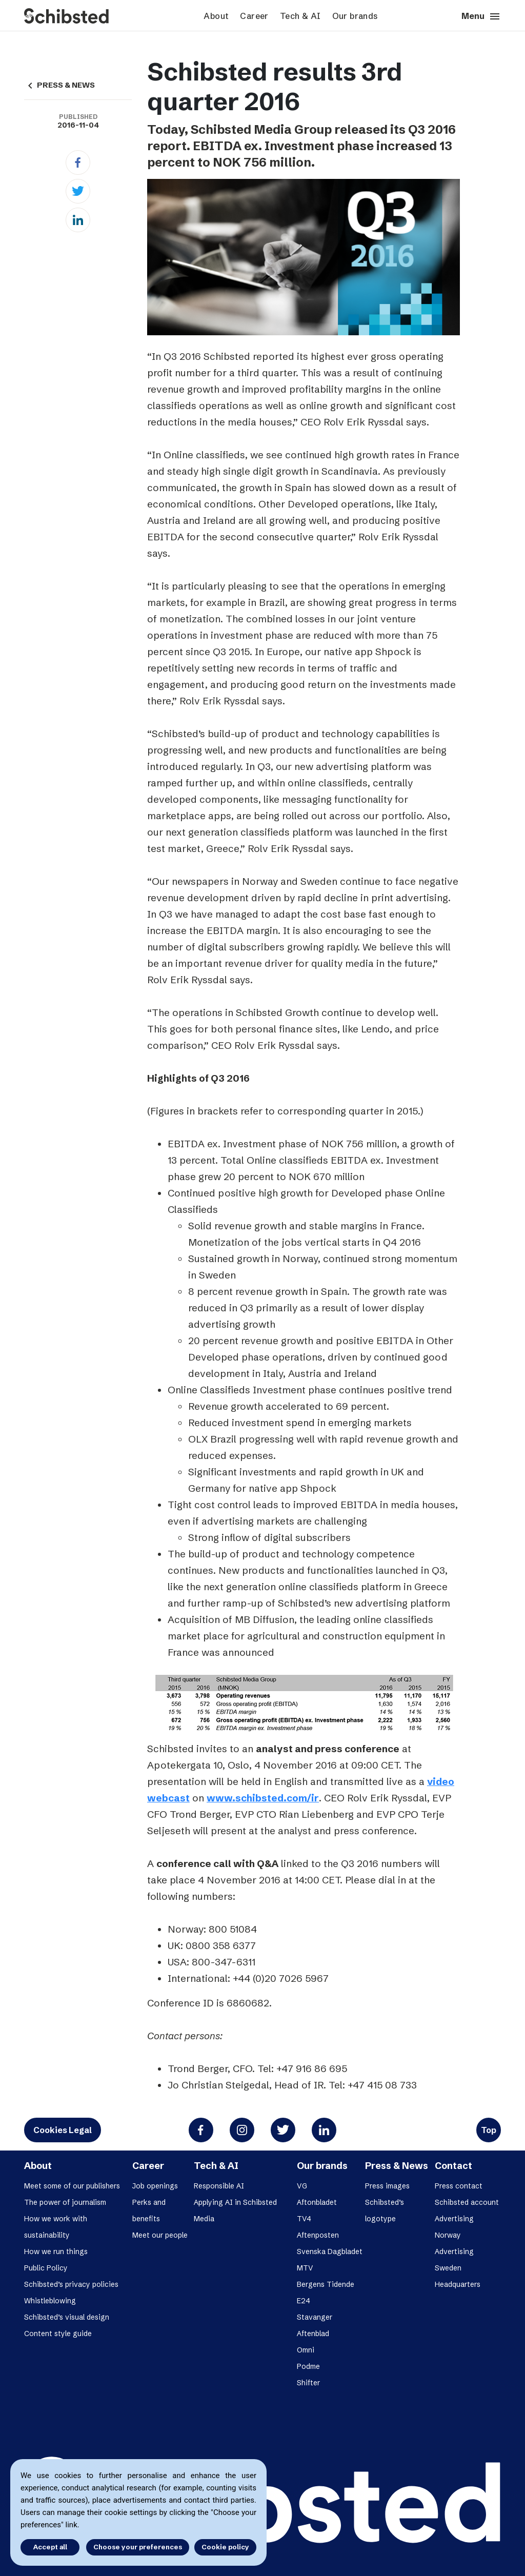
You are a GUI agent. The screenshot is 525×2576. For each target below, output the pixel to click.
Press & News (396, 2166)
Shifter (308, 2382)
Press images (387, 2185)
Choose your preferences (137, 2547)
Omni (305, 2350)
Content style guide (58, 2333)
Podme (308, 2366)
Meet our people (160, 2235)
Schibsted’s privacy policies (71, 2284)
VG (302, 2185)
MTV (305, 2268)
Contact (453, 2166)
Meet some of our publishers (72, 2185)
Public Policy (46, 2268)
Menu (481, 16)
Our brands (355, 16)
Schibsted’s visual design (66, 2317)
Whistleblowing (50, 2300)
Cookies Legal (62, 2130)
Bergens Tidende (325, 2284)
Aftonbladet (317, 2202)
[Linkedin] (78, 220)
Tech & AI (300, 16)
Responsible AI (219, 2185)
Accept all (50, 2547)
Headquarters (457, 2284)
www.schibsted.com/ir (263, 1798)
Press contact (458, 2185)
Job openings (155, 2185)
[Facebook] (78, 162)
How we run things (56, 2251)
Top (488, 2130)
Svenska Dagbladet (329, 2251)
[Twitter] (78, 191)
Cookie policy (225, 2547)
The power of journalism (65, 2202)
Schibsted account (467, 2202)
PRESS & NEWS (59, 85)
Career (254, 16)
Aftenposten (318, 2235)
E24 (303, 2300)
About (216, 16)
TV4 (304, 2218)
